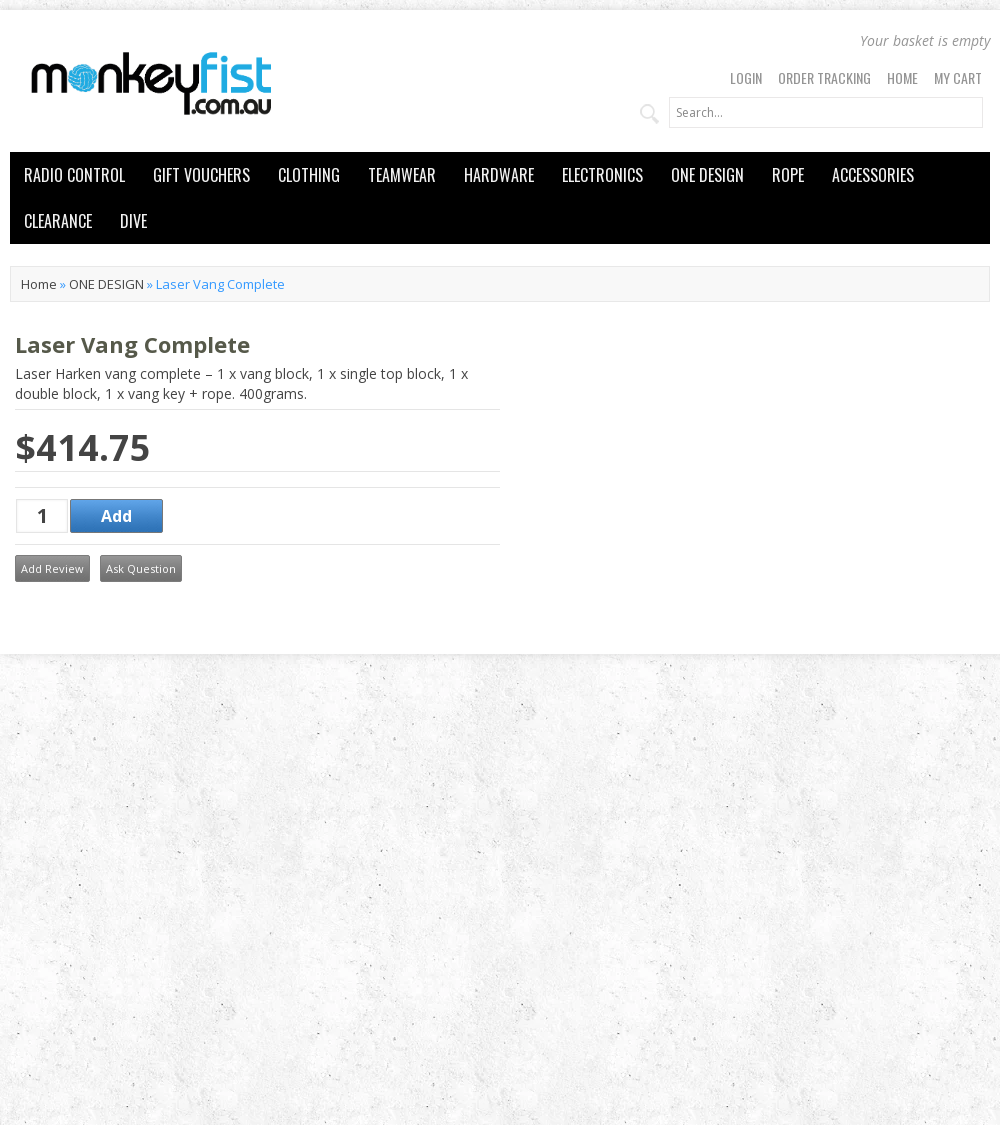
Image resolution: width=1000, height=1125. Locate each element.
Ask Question (141, 568)
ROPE (788, 175)
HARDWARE (499, 175)
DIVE (133, 221)
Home (902, 77)
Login (746, 77)
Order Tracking (824, 77)
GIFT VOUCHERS (201, 175)
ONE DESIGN (707, 175)
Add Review (52, 568)
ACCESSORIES (873, 175)
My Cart (958, 77)
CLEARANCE (58, 221)
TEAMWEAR (402, 175)
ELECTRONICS (602, 175)
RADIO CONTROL (74, 175)
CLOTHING (309, 175)
